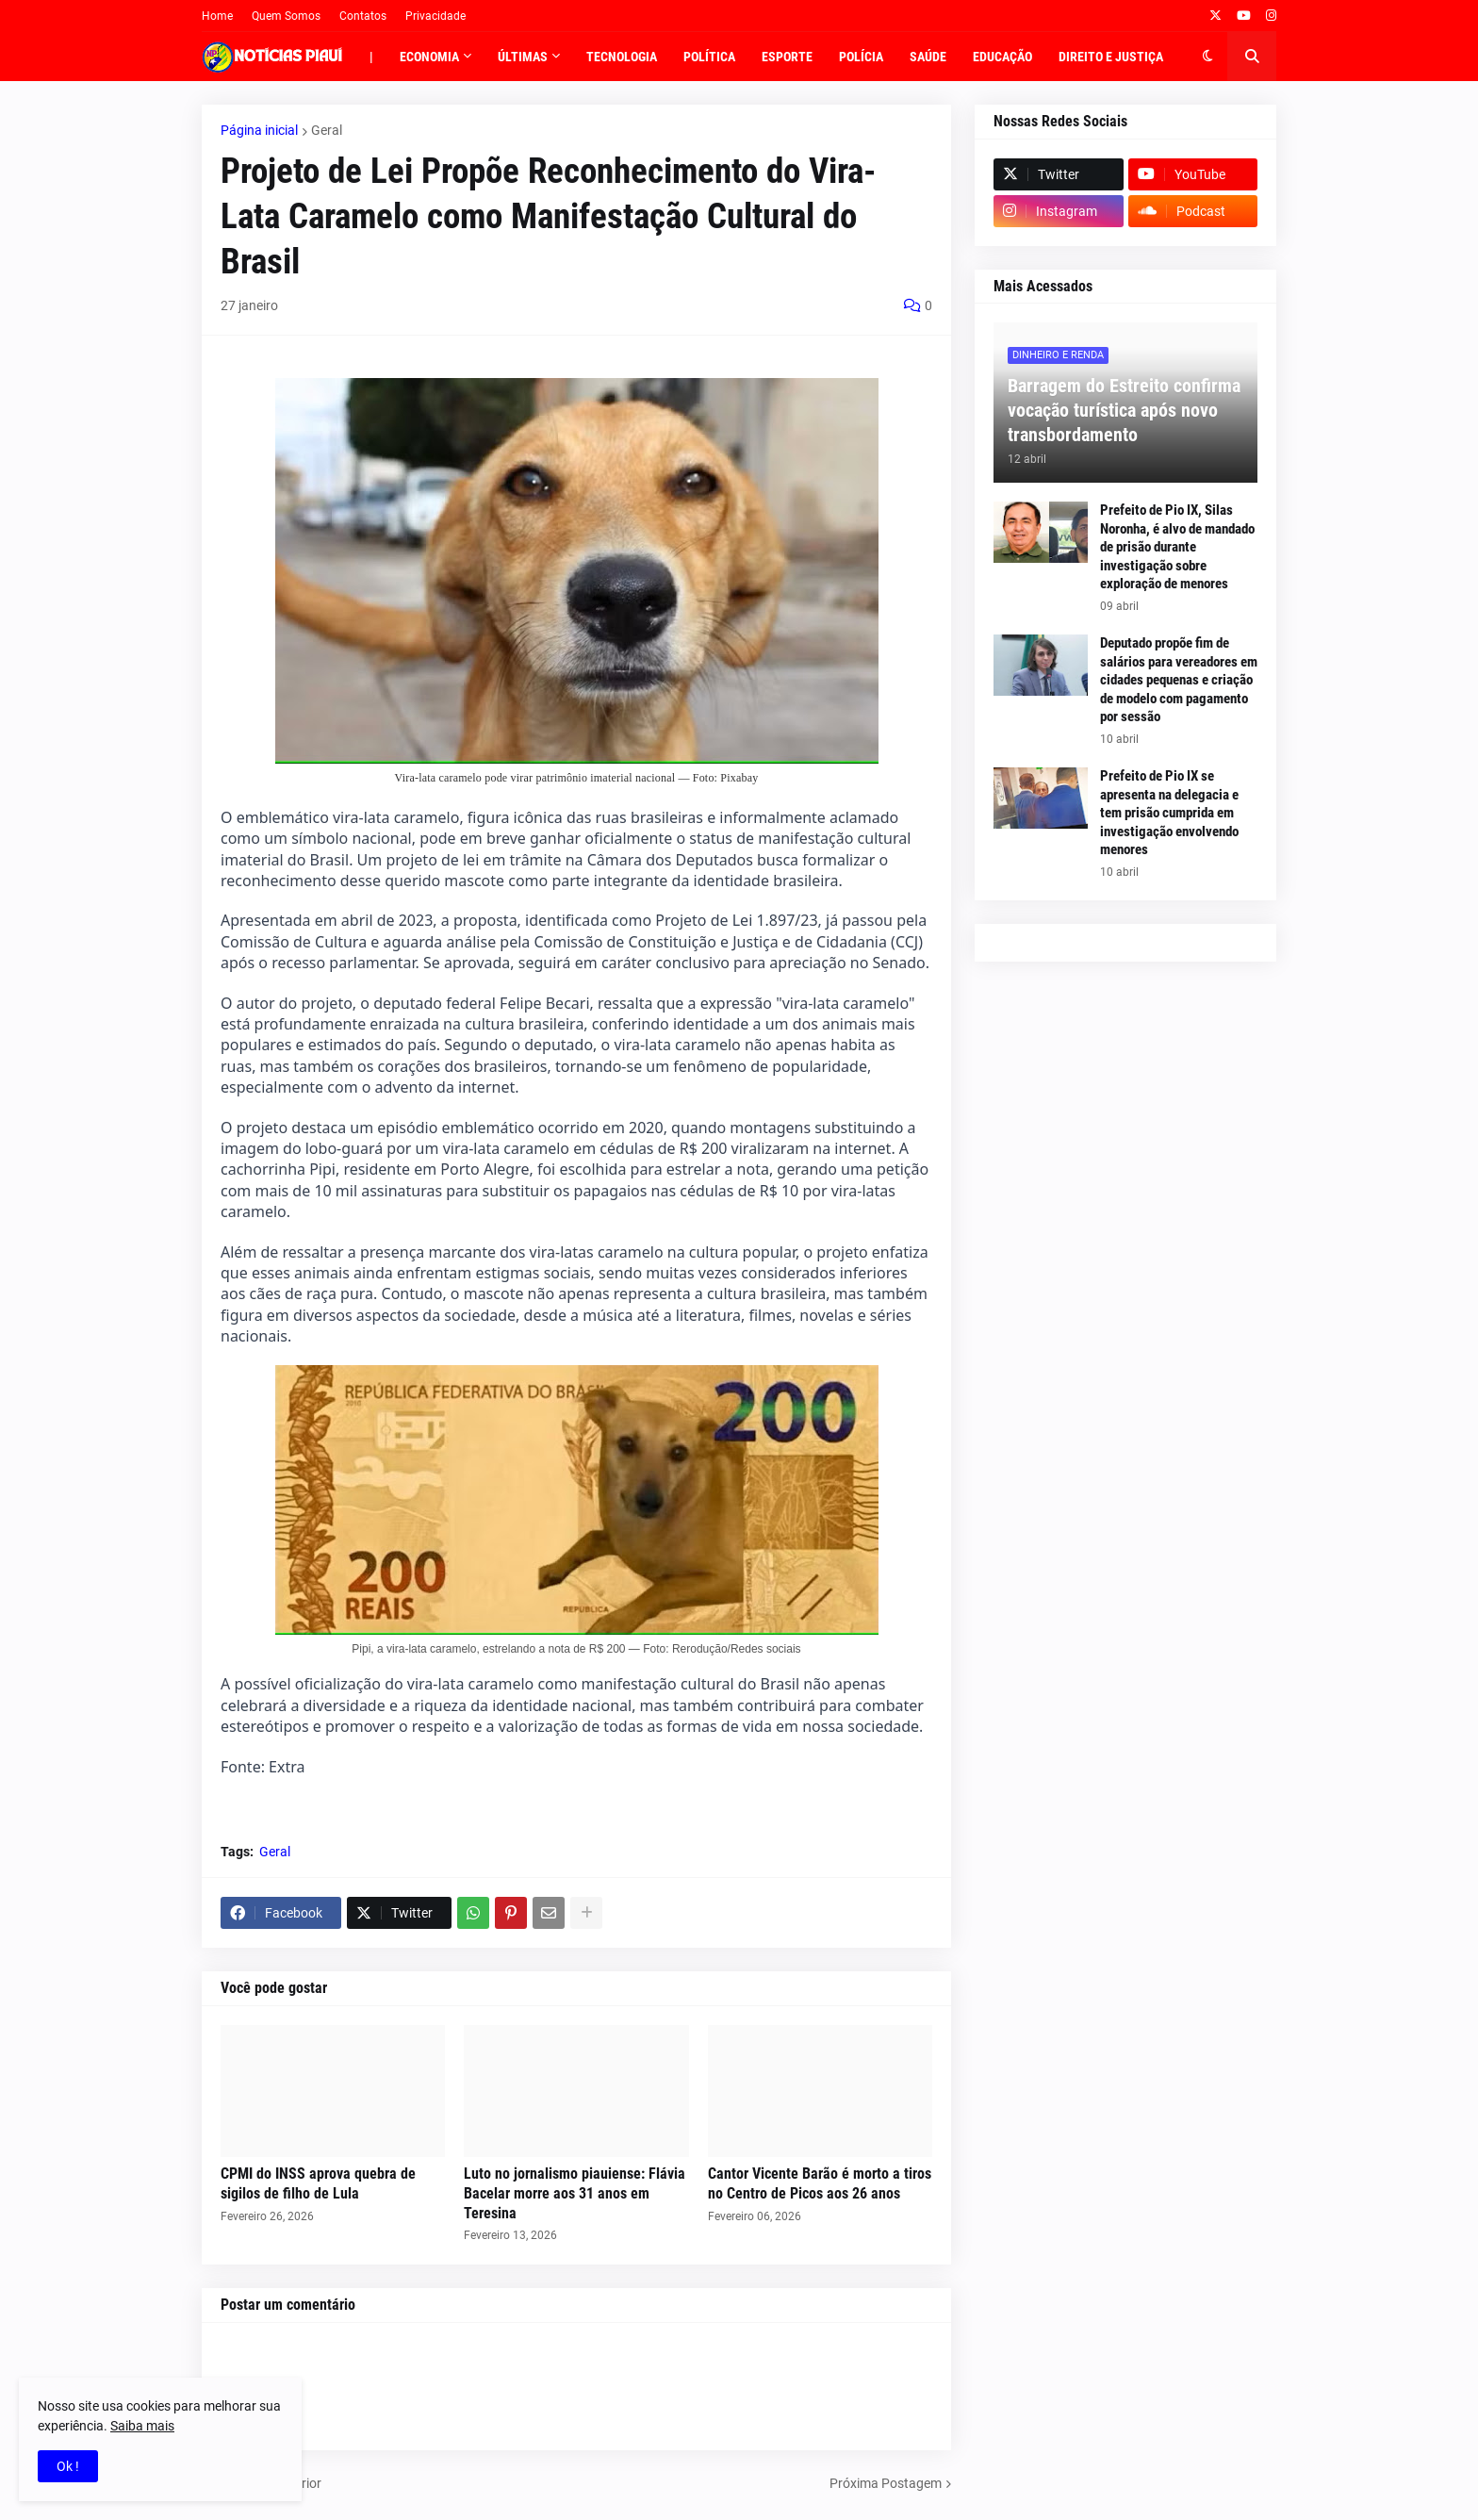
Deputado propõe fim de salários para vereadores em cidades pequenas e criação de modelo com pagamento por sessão (1178, 679)
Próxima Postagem (885, 2483)
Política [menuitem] (709, 56)
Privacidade (435, 16)
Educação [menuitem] (1002, 56)
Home (217, 16)
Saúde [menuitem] (928, 56)
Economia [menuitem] (429, 56)
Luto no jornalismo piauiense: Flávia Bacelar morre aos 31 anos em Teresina (574, 2193)
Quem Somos (286, 16)
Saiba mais (142, 2425)
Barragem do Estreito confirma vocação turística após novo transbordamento (1124, 410)
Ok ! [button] (68, 2466)
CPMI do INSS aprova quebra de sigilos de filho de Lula (318, 2183)
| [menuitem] (371, 56)
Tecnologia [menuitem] (621, 56)
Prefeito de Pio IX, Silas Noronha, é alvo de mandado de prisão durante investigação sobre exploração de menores (1177, 547)
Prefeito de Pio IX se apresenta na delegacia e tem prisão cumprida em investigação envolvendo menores (1169, 812)
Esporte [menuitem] (787, 56)
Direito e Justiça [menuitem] (1111, 56)
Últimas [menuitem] (523, 56)
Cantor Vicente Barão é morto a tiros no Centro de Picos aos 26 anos (819, 2183)
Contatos (362, 16)
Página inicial (259, 130)
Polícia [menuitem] (861, 56)
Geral (326, 130)
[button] (1208, 56)
